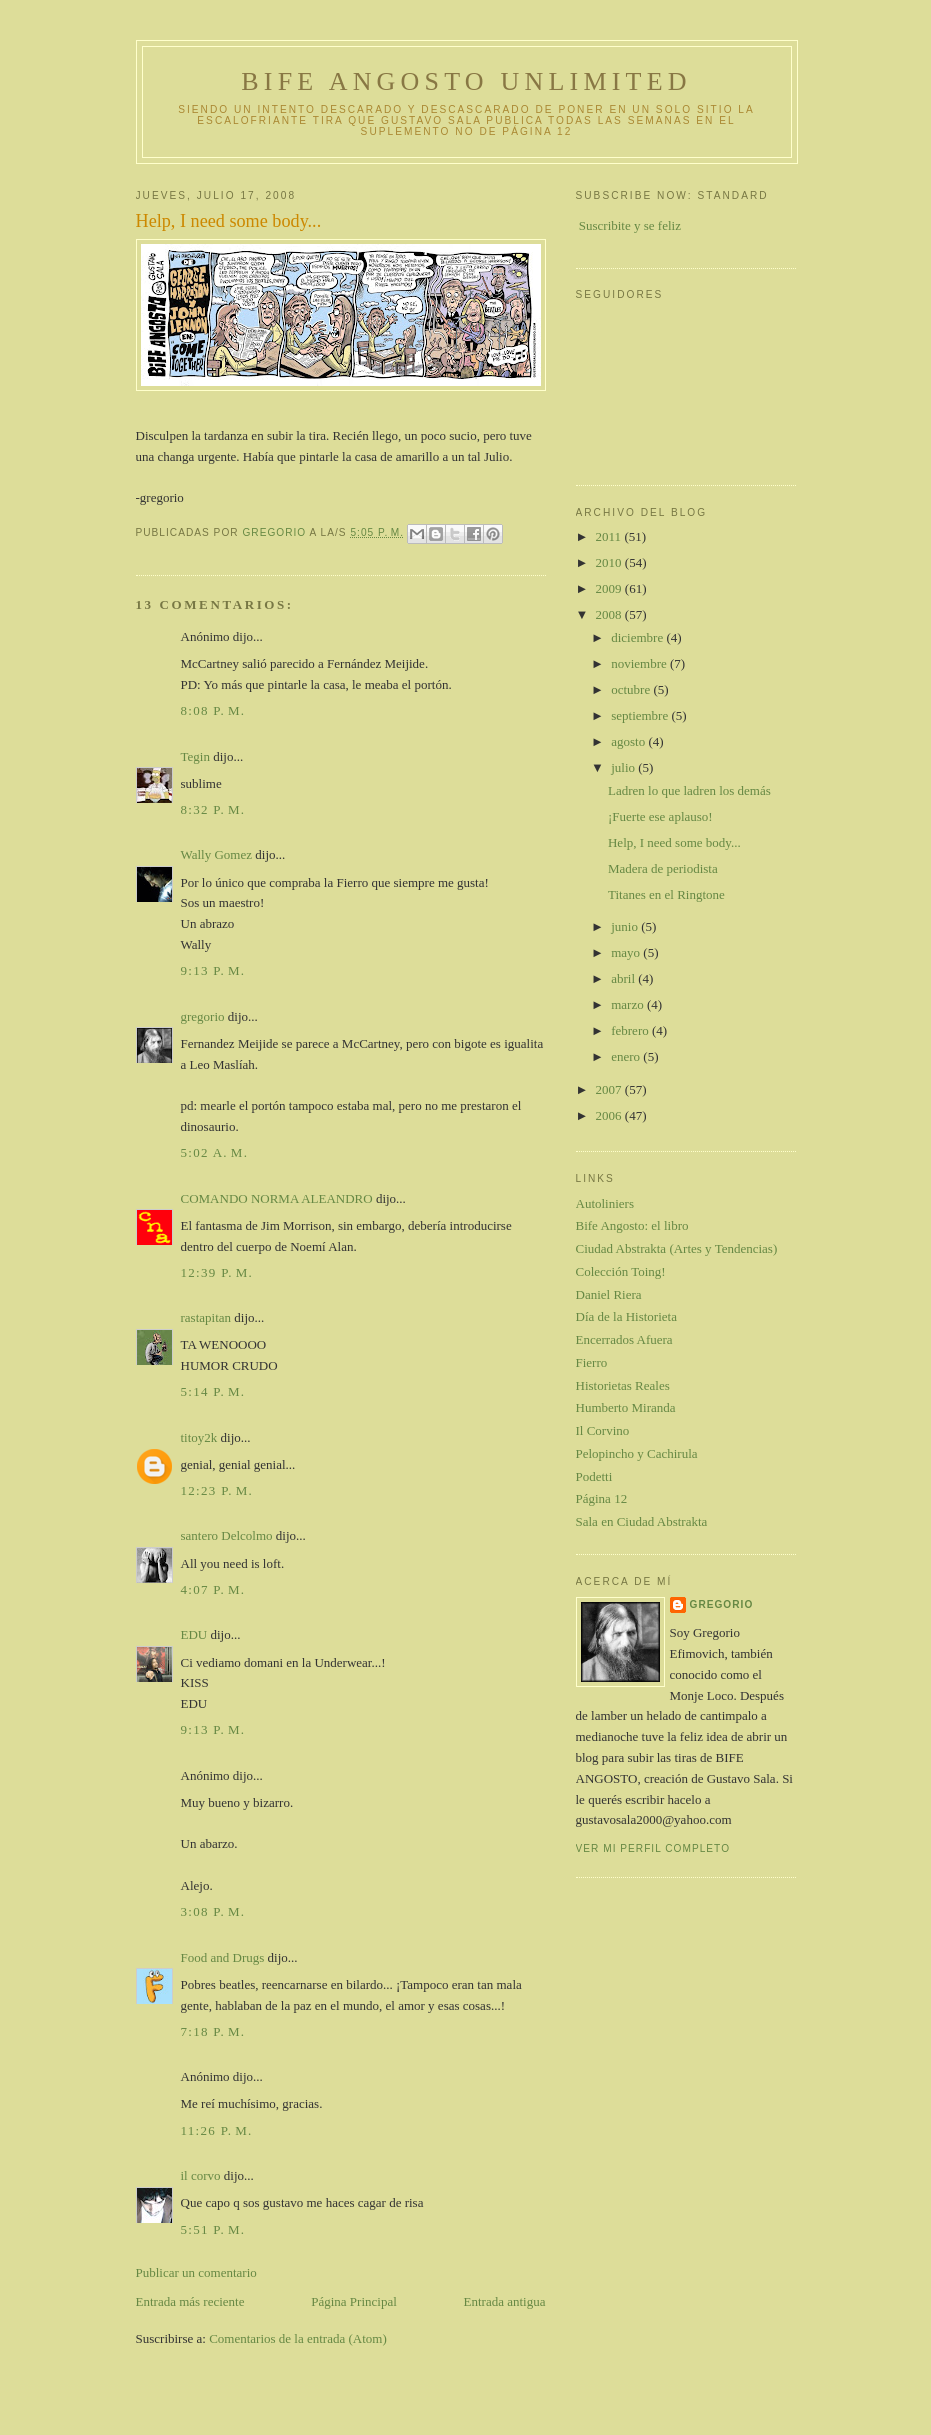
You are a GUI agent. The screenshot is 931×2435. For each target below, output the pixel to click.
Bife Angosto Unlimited (466, 81)
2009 (610, 588)
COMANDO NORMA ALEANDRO (277, 1198)
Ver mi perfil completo (653, 1848)
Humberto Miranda (626, 1407)
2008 (610, 614)
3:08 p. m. (213, 1911)
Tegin (195, 756)
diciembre (638, 637)
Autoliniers (605, 1203)
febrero (631, 1030)
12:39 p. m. (217, 1272)
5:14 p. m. (213, 1391)
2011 (610, 536)
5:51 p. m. (213, 2229)
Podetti (594, 1476)
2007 (610, 1089)
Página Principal (354, 2301)
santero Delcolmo (227, 1535)
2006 (610, 1115)
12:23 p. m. (217, 1490)
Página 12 (602, 1498)
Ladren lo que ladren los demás (689, 790)
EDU (194, 1634)
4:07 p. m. (213, 1589)
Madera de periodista (663, 868)
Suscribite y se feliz (630, 225)
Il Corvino (603, 1430)
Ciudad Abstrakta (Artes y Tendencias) (677, 1248)
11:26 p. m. (217, 2130)
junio (626, 926)
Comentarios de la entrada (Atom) (298, 2338)
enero (627, 1056)
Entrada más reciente (190, 2301)
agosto (629, 741)
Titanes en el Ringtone (666, 894)
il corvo (201, 2175)
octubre (632, 689)
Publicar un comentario (196, 2272)
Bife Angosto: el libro (632, 1225)
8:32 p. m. (213, 809)
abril (624, 978)
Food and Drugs (223, 1957)
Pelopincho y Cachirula (637, 1453)
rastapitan (206, 1317)
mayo (627, 952)
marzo (629, 1004)
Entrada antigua (505, 2301)
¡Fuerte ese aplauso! (660, 816)
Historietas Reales (623, 1385)
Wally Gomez (217, 854)
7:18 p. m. (213, 2031)
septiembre (641, 715)
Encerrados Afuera (624, 1339)
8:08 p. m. (213, 710)
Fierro (592, 1362)
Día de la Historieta (626, 1316)
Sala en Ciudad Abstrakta (642, 1521)
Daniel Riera (609, 1294)
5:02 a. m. (215, 1152)
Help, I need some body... (674, 842)
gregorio (203, 1016)
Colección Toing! (621, 1271)
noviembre (640, 663)
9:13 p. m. (213, 970)
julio (624, 767)
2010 (610, 562)
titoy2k (199, 1437)
